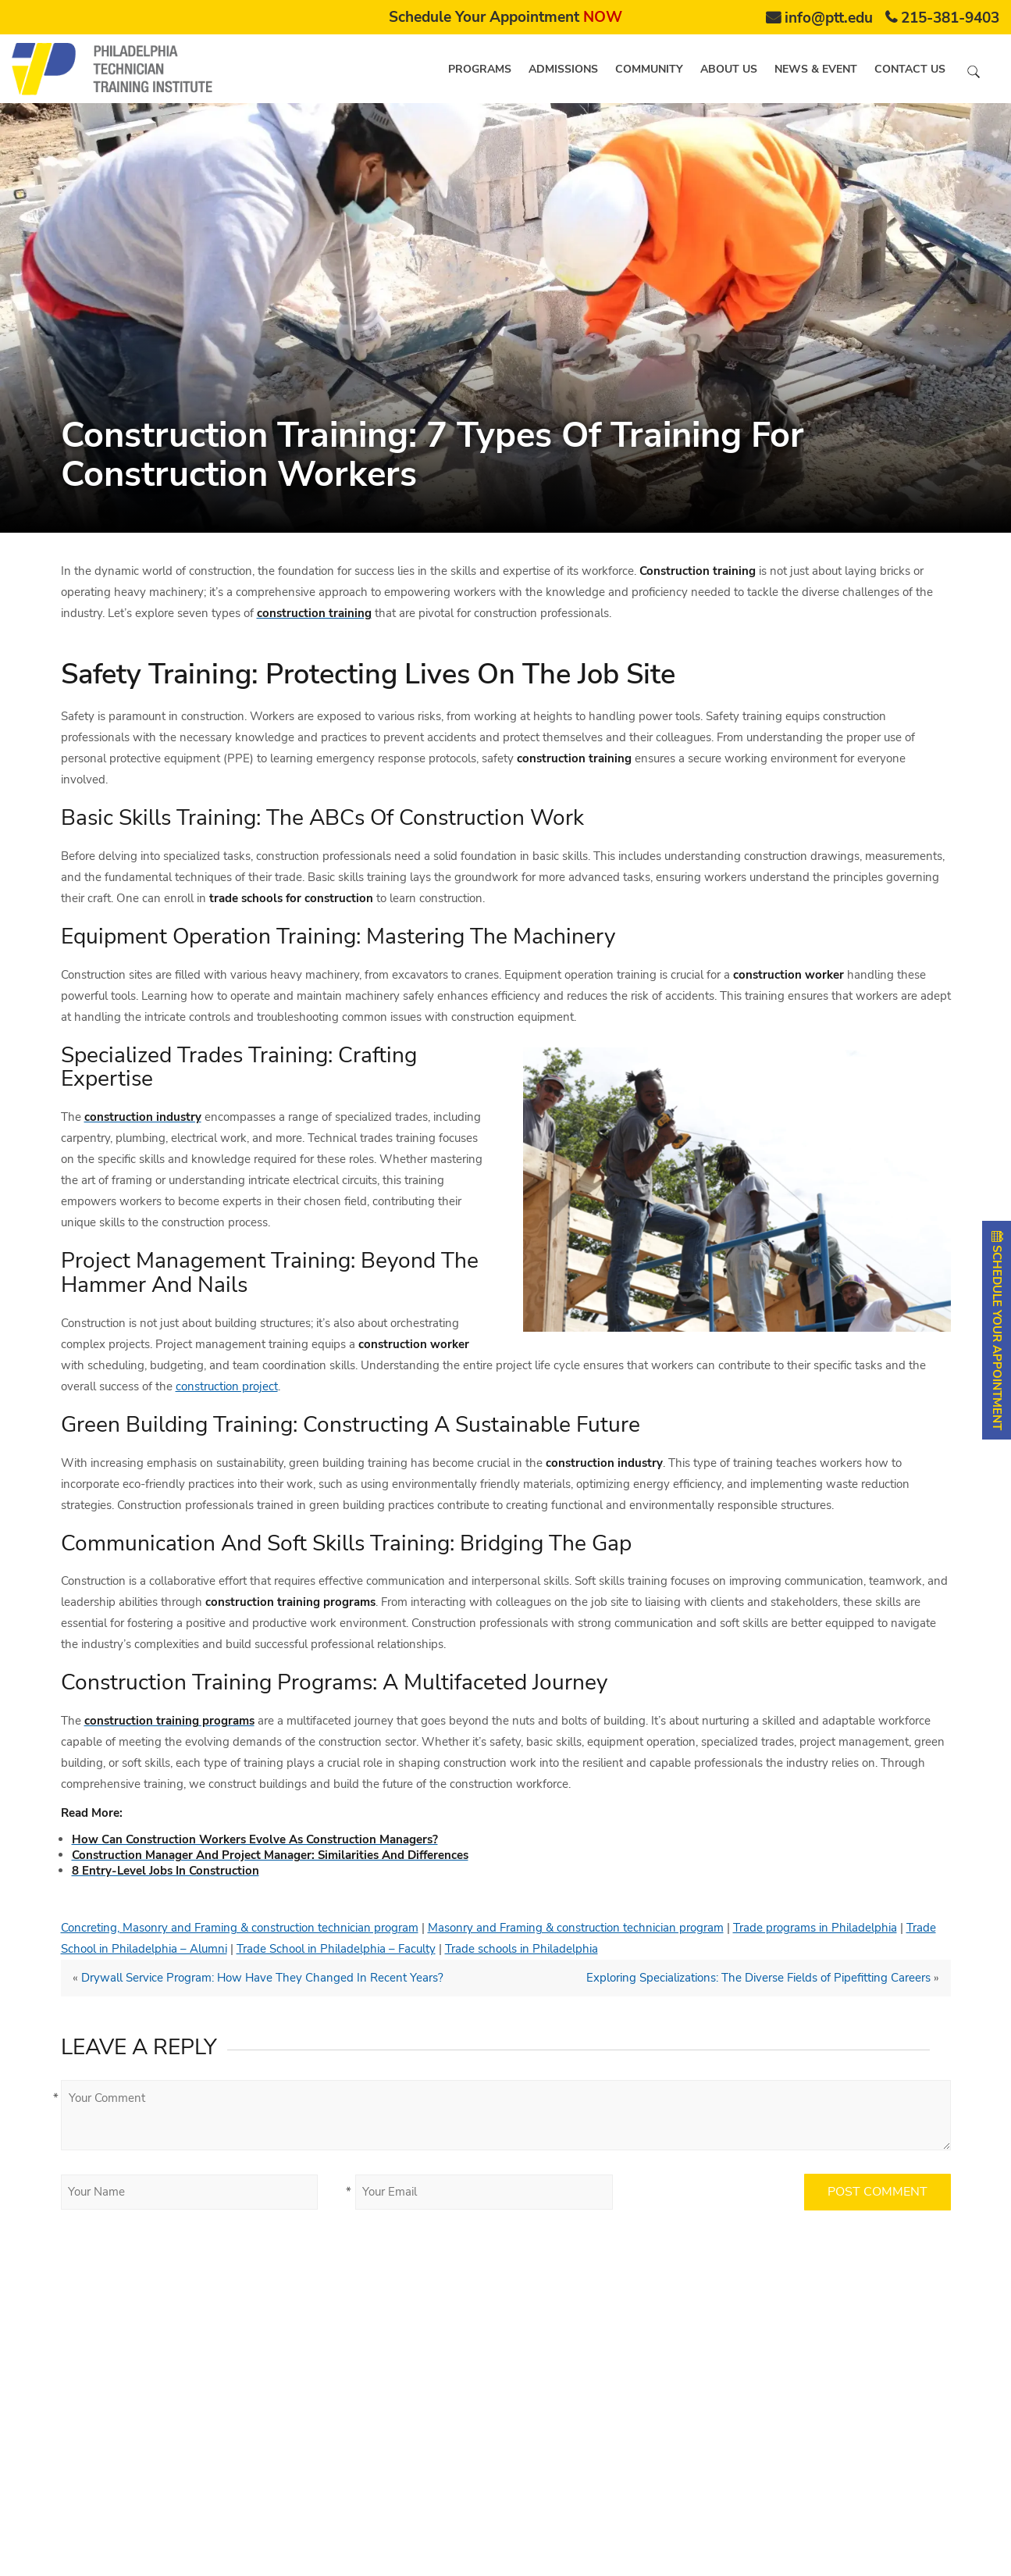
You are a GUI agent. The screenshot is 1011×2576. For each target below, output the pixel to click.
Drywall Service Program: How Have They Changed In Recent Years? (262, 1978)
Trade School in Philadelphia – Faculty (336, 1949)
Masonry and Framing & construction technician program (576, 1928)
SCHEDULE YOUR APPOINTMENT (997, 1330)
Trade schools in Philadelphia (521, 1949)
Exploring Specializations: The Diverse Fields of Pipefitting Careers (758, 1978)
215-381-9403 (950, 18)
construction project (227, 1386)
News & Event (815, 69)
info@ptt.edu (829, 18)
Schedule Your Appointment (505, 17)
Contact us (909, 69)
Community (649, 69)
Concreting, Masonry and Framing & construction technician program (239, 1928)
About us (728, 69)
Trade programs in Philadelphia (815, 1928)
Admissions (563, 69)
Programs (479, 69)
